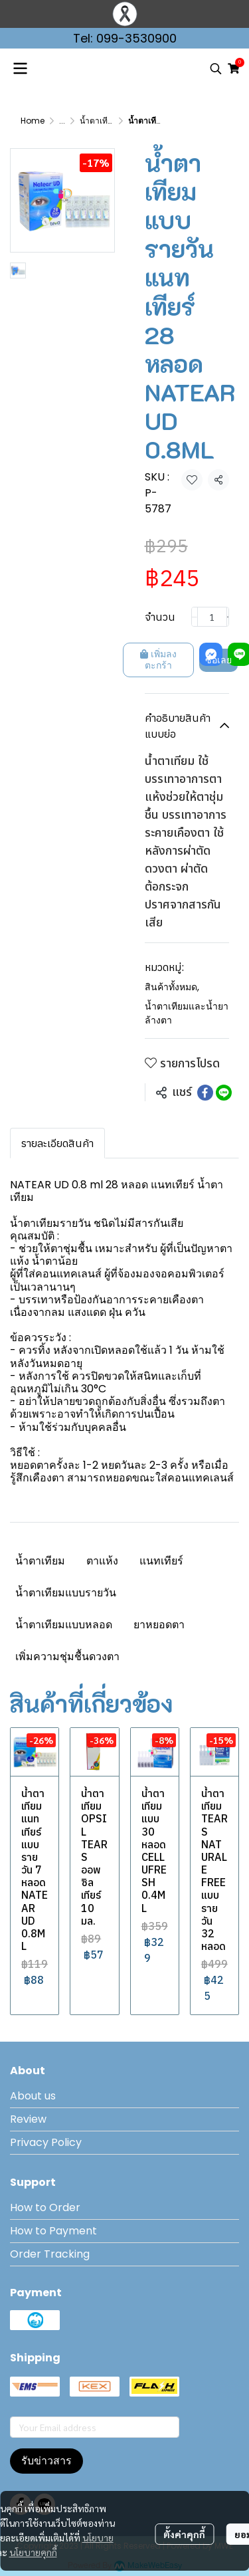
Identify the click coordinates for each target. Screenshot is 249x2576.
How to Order (45, 2207)
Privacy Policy (46, 2142)
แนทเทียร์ (161, 1560)
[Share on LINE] (224, 1093)
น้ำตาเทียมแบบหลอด (63, 1624)
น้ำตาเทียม (40, 1560)
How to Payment (53, 2230)
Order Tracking (50, 2254)
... (62, 120)
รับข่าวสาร (46, 2460)
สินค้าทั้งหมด (172, 987)
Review (28, 2119)
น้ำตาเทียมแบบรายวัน (65, 1592)
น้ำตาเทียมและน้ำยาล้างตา (186, 1013)
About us (33, 2095)
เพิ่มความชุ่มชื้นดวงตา (67, 1656)
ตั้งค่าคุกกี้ (184, 2534)
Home (32, 120)
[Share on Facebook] (205, 1093)
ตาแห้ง (102, 1560)
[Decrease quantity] (194, 616)
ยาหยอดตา (159, 1624)
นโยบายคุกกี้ (33, 2552)
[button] (216, 68)
